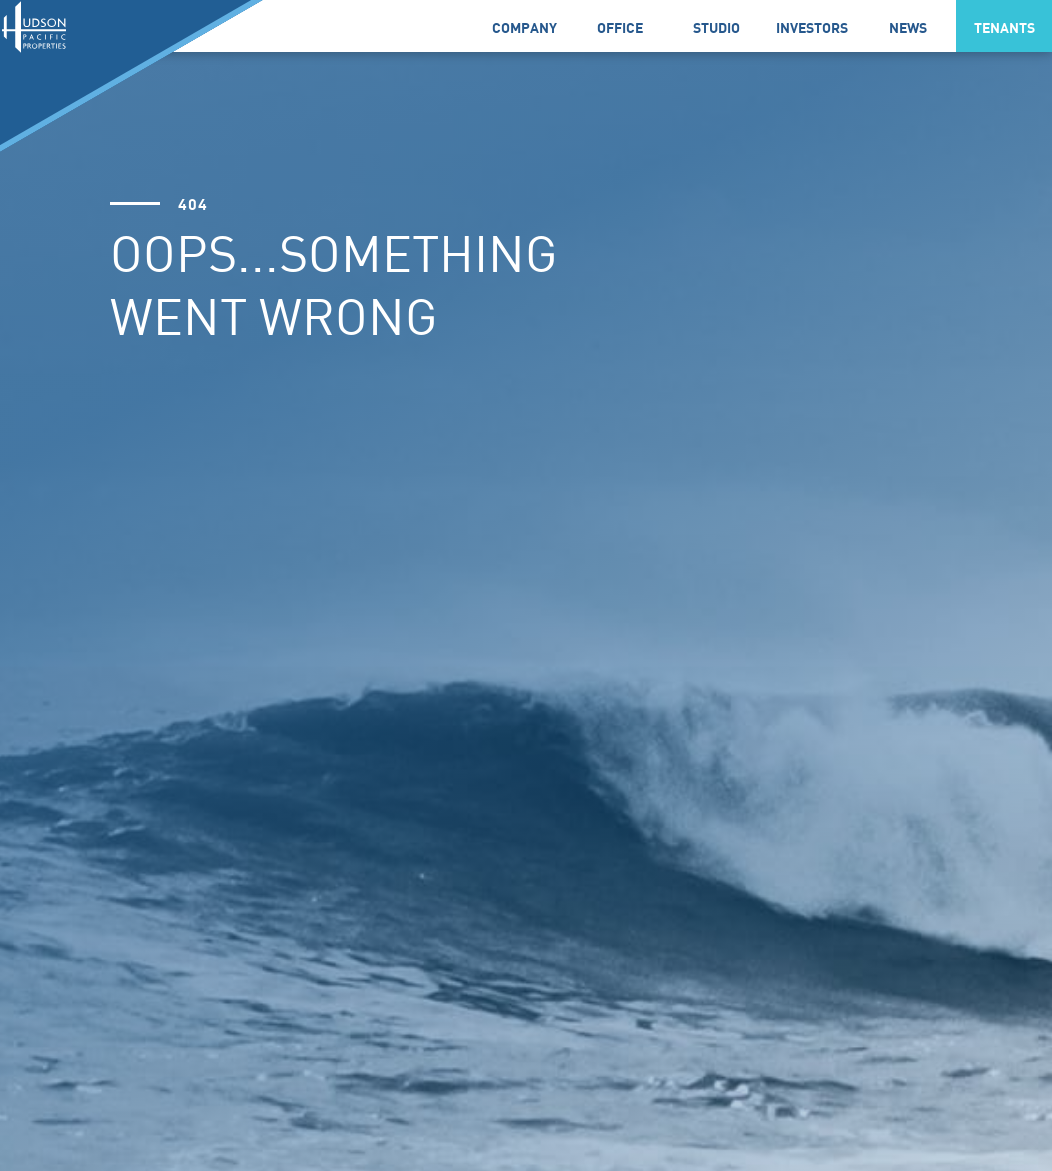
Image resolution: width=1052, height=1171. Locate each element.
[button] (524, 26)
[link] (620, 26)
